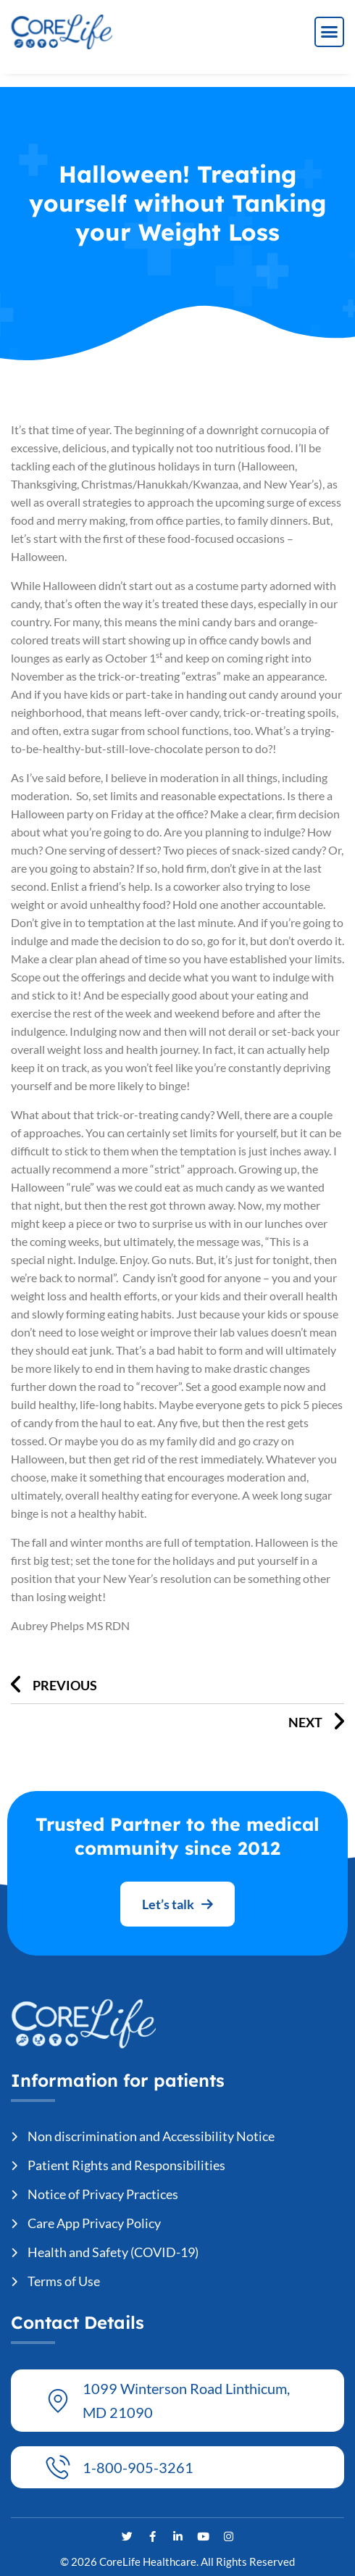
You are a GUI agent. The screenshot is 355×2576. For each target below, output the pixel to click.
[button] (329, 32)
